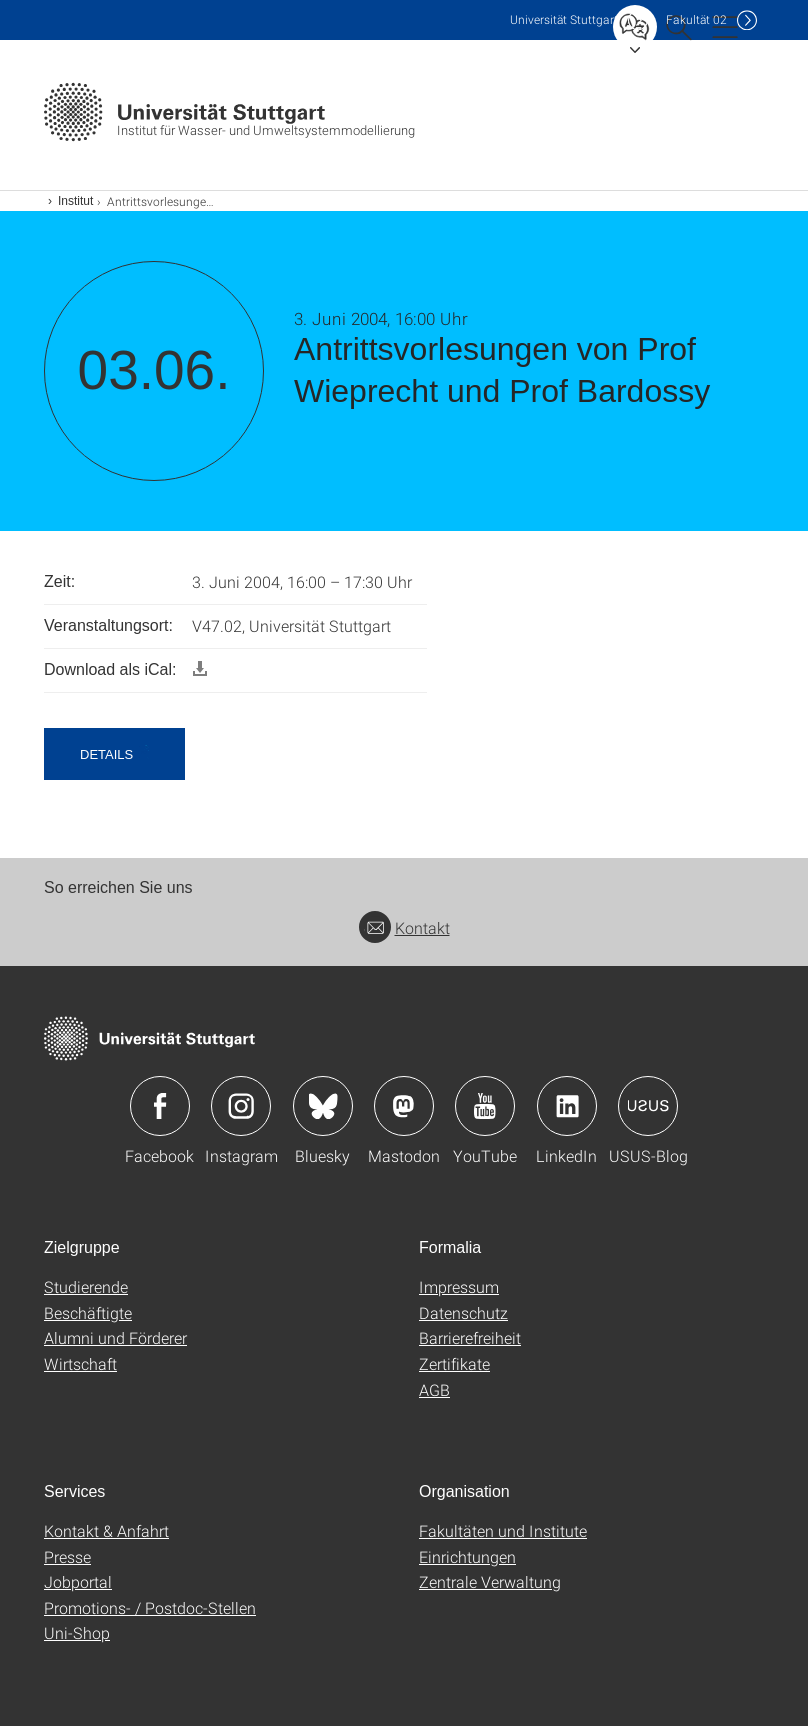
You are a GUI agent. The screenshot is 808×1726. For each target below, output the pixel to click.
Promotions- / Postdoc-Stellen (150, 1607)
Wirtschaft (80, 1363)
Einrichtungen (467, 1556)
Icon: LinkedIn (567, 1106)
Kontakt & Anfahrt (106, 1530)
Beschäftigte (88, 1312)
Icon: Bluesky (323, 1106)
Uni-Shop (77, 1632)
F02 (696, 19)
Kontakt (404, 927)
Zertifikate (454, 1363)
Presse (67, 1556)
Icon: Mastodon (404, 1106)
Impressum (459, 1286)
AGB (434, 1389)
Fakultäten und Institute (503, 1530)
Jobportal (78, 1581)
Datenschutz (463, 1312)
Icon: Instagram (241, 1106)
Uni (564, 19)
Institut (75, 201)
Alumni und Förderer (115, 1337)
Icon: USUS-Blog (648, 1106)
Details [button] (106, 754)
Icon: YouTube (485, 1106)
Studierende (86, 1286)
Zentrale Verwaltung (490, 1581)
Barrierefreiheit (470, 1337)
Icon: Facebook (160, 1106)
